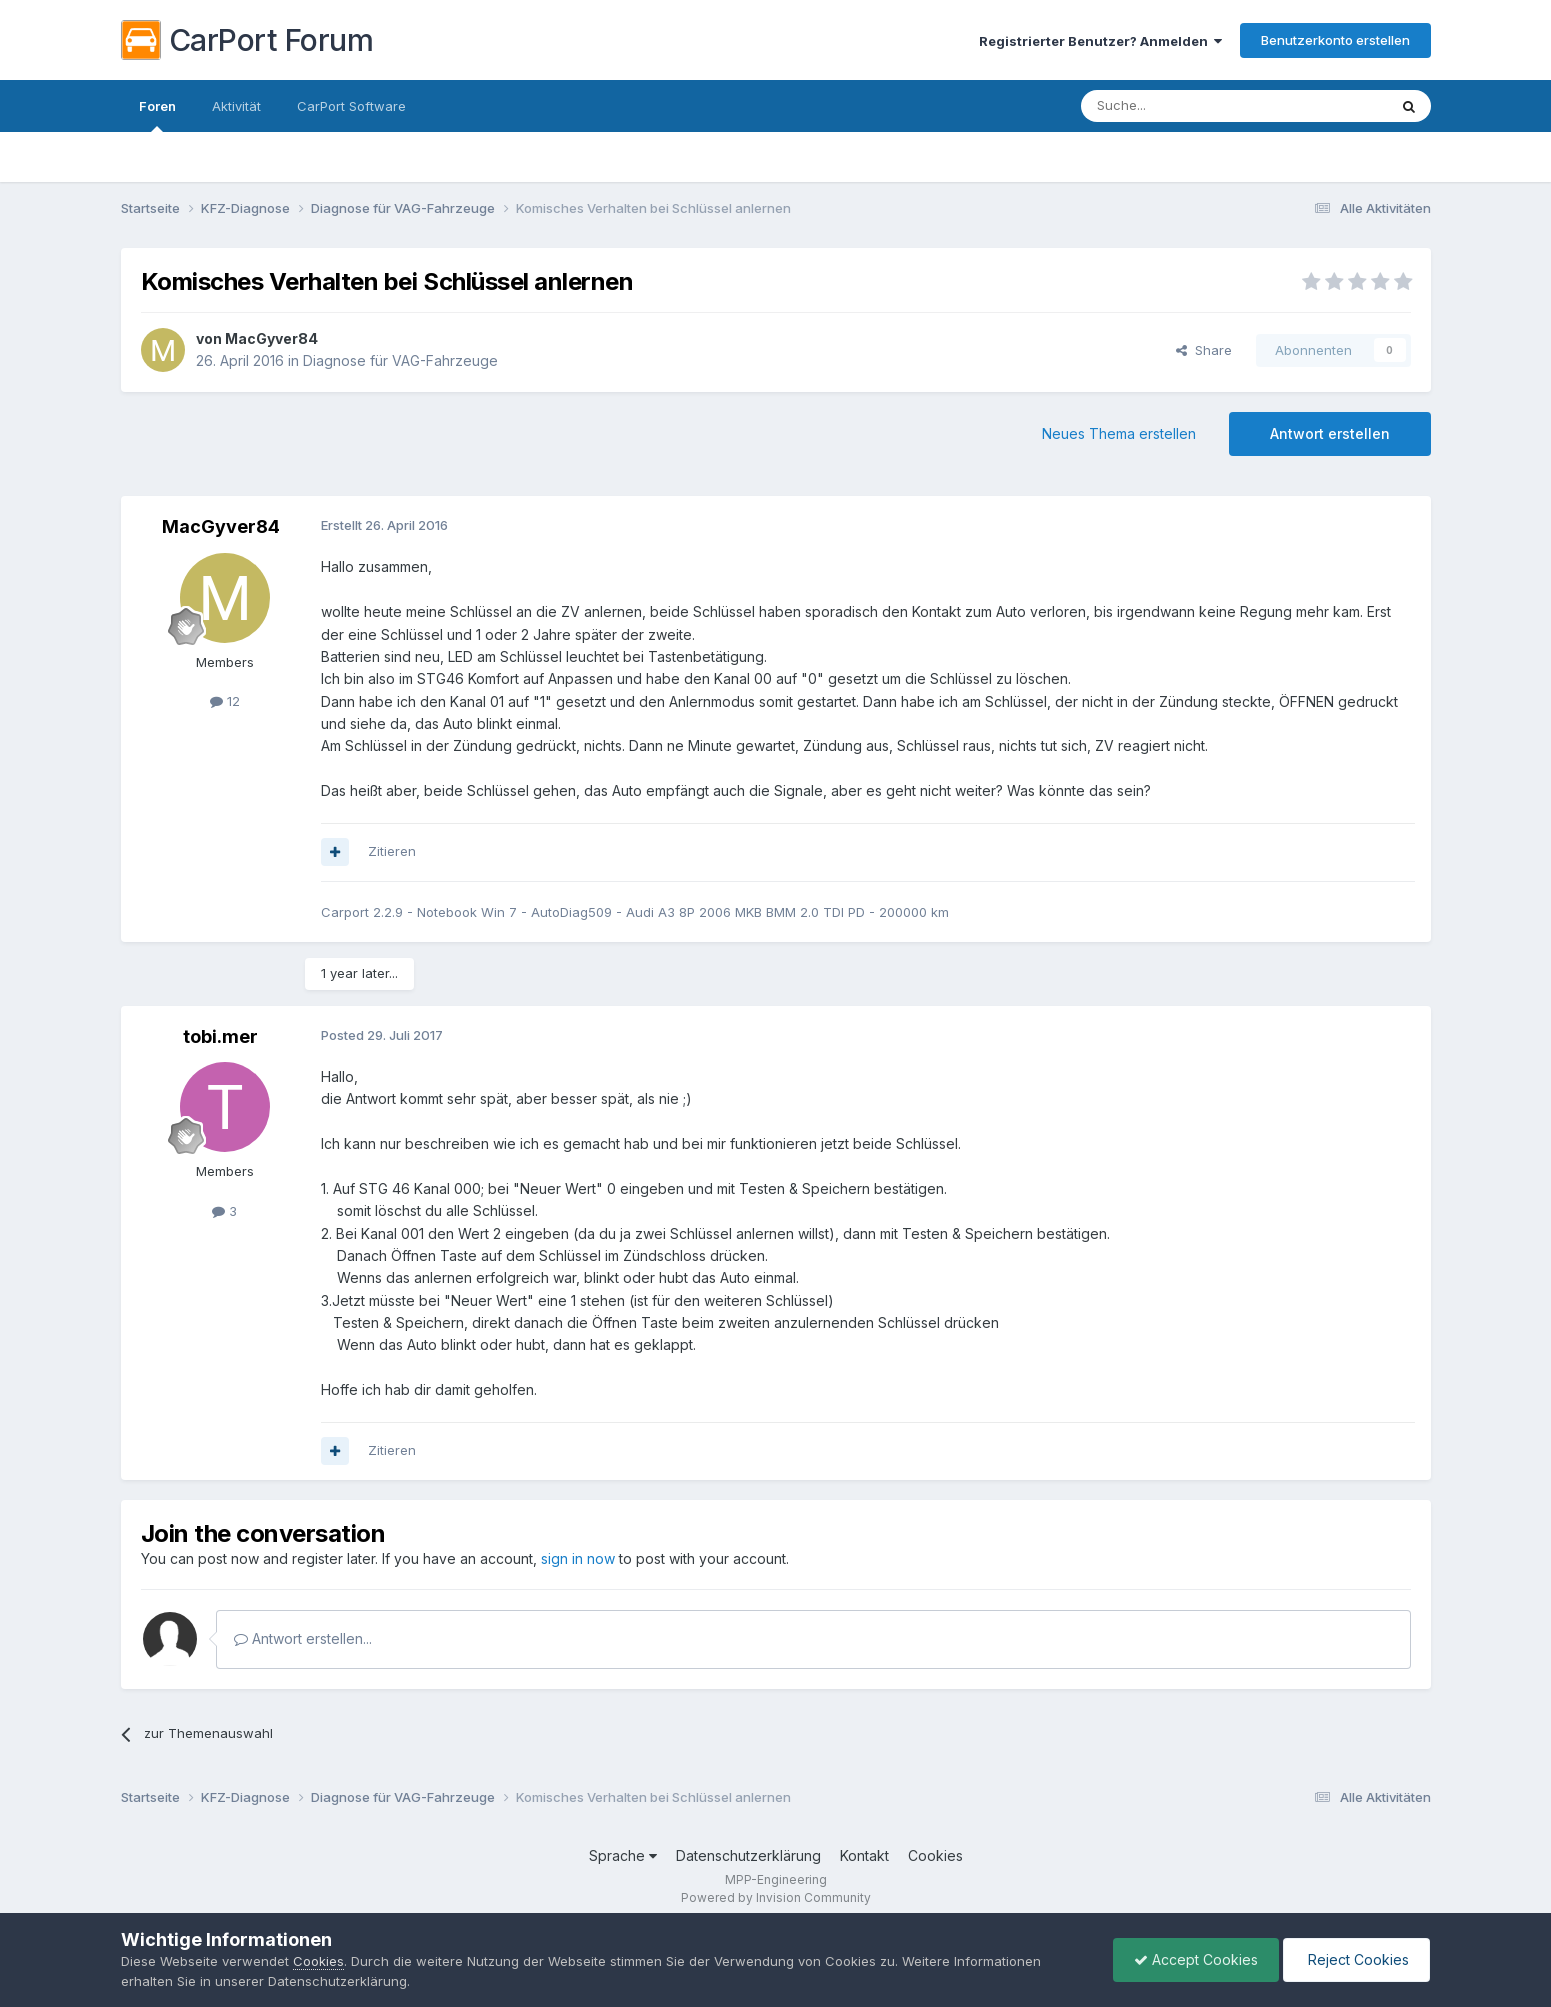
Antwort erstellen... (303, 1638)
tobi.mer (220, 1036)
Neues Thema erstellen (1119, 433)
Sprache (623, 1855)
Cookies (935, 1855)
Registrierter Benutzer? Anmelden (1100, 41)
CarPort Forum (247, 40)
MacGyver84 (271, 338)
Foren (157, 115)
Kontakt (864, 1855)
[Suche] (1183, 106)
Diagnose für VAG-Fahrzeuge (400, 360)
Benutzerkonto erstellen (1335, 40)
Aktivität (236, 106)
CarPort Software (351, 106)
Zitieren (392, 851)
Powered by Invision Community (776, 1897)
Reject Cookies (1356, 1959)
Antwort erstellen (1330, 433)
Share (1204, 350)
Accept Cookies (1196, 1959)
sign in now (578, 1558)
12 (225, 701)
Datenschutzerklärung (748, 1855)
